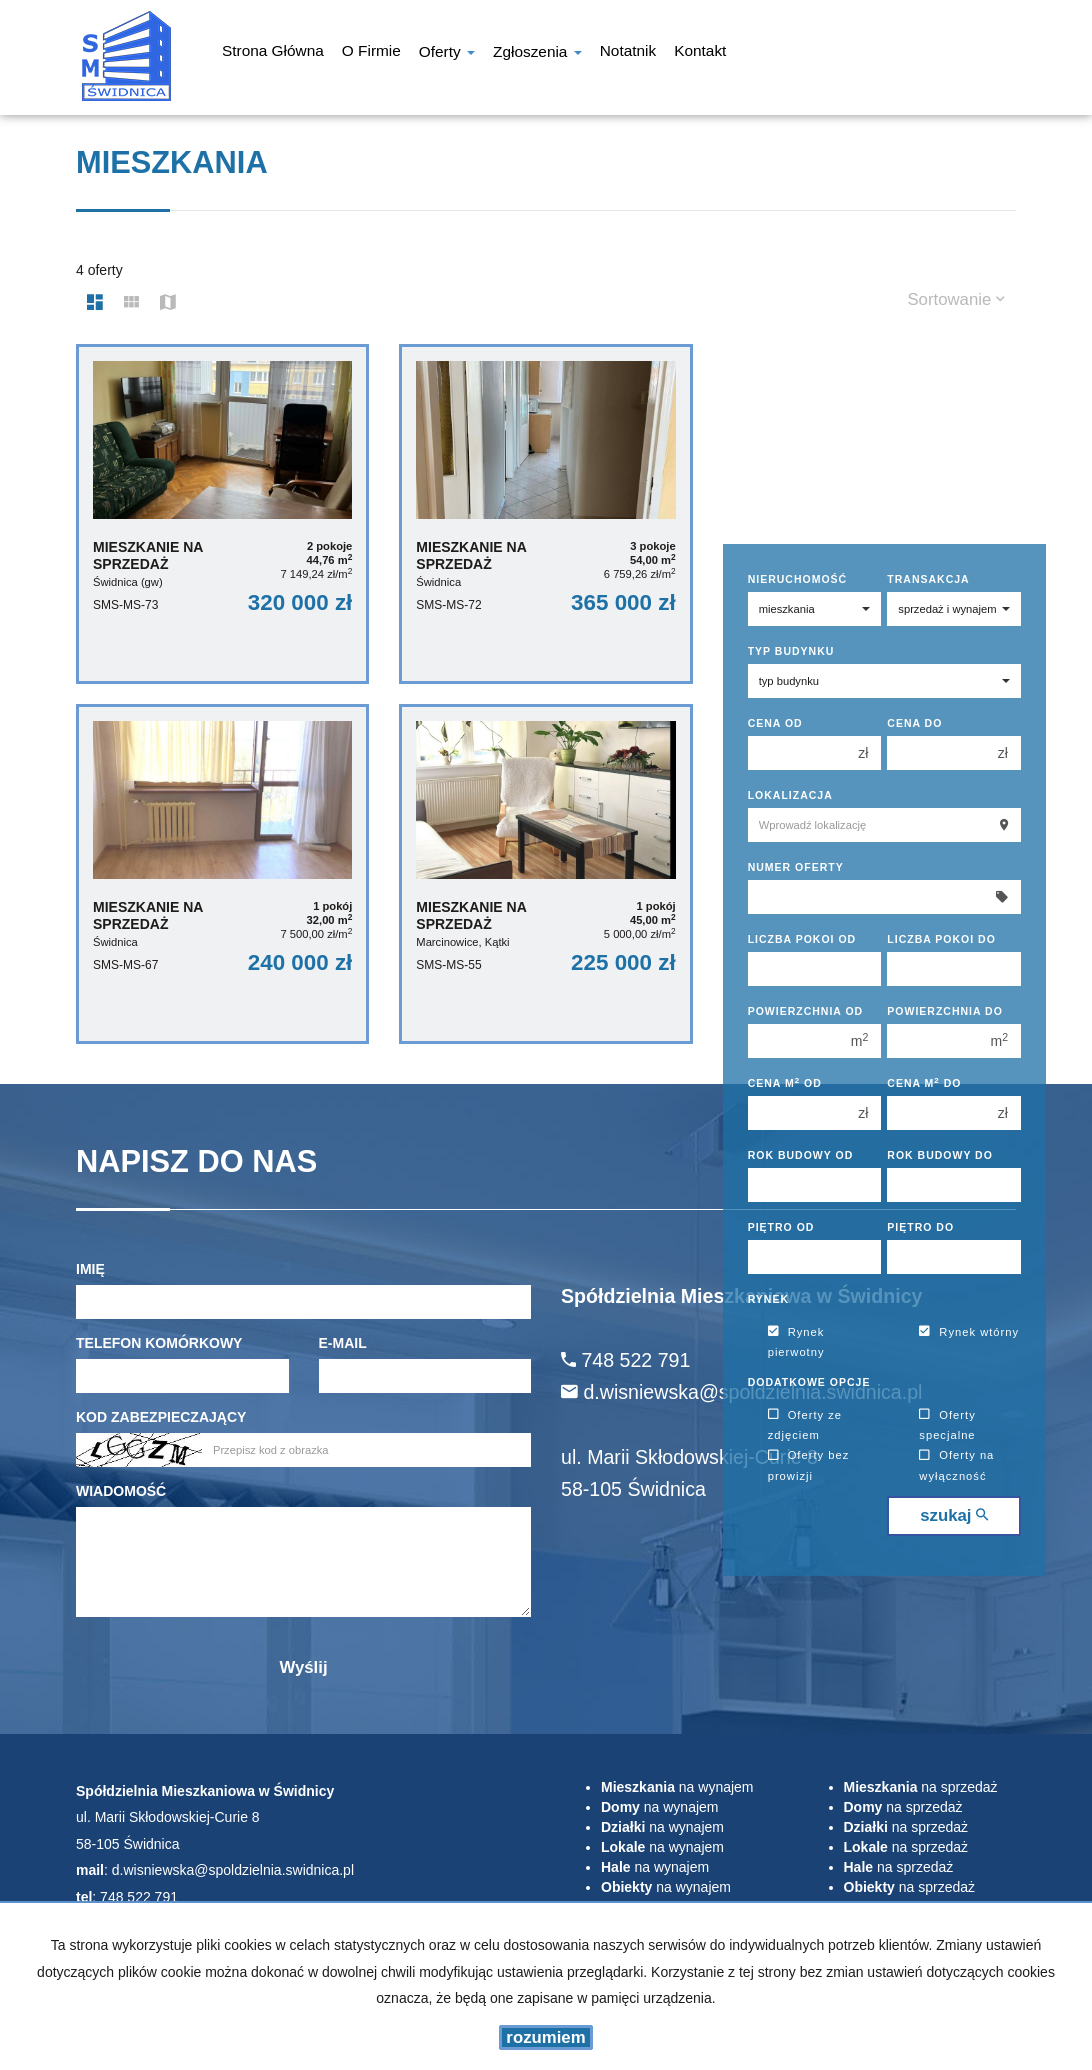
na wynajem (677, 1787)
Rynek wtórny (969, 1332)
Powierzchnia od (806, 1011)
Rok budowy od (801, 1155)
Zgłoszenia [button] (537, 53)
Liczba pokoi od (802, 939)
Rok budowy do (940, 1155)
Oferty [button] (447, 53)
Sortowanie (956, 299)
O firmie (371, 53)
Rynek (768, 1299)
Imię (90, 1269)
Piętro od (781, 1227)
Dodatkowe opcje (809, 1382)
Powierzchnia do (945, 1011)
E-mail (343, 1343)
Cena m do (924, 1082)
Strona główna (273, 53)
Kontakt (700, 53)
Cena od (775, 723)
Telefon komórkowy (159, 1343)
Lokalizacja (790, 795)
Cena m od (785, 1082)
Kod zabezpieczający (161, 1417)
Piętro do (920, 1227)
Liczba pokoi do (941, 939)
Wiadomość (121, 1491)
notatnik (628, 53)
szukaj (954, 1515)
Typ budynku (791, 651)
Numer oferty (796, 867)
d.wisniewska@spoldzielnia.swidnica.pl (233, 1870)
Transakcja (928, 579)
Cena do (914, 723)
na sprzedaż (921, 1787)
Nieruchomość (798, 579)
